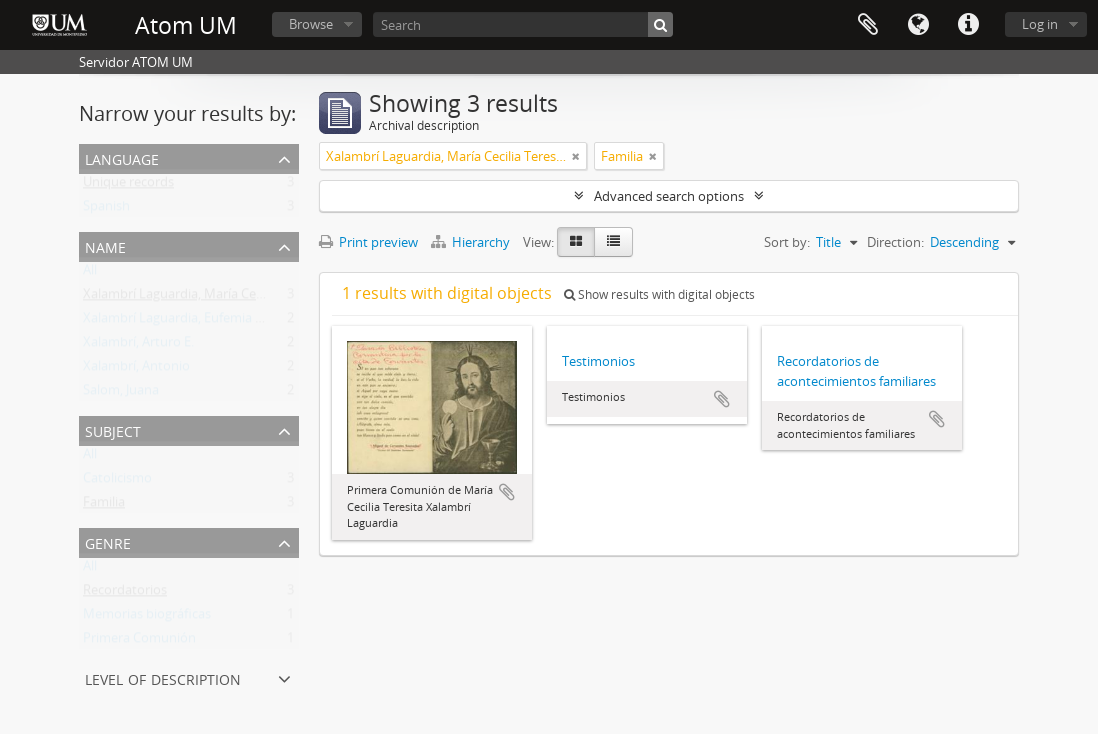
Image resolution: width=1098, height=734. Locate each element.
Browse (311, 24)
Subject (113, 429)
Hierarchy (472, 242)
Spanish (106, 210)
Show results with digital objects (659, 294)
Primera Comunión (139, 642)
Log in (1040, 24)
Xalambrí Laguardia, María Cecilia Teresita (205, 298)
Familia (104, 506)
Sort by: (787, 242)
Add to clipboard (507, 492)
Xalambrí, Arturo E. (138, 346)
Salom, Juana (121, 394)
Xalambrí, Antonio (136, 370)
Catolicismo (117, 482)
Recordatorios (125, 594)
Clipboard (868, 25)
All (90, 274)
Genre (108, 541)
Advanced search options (669, 196)
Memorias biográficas (147, 618)
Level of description (163, 677)
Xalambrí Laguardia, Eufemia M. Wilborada (208, 322)
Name (105, 245)
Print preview (368, 242)
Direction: (895, 242)
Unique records (128, 186)
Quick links (968, 25)
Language (918, 25)
